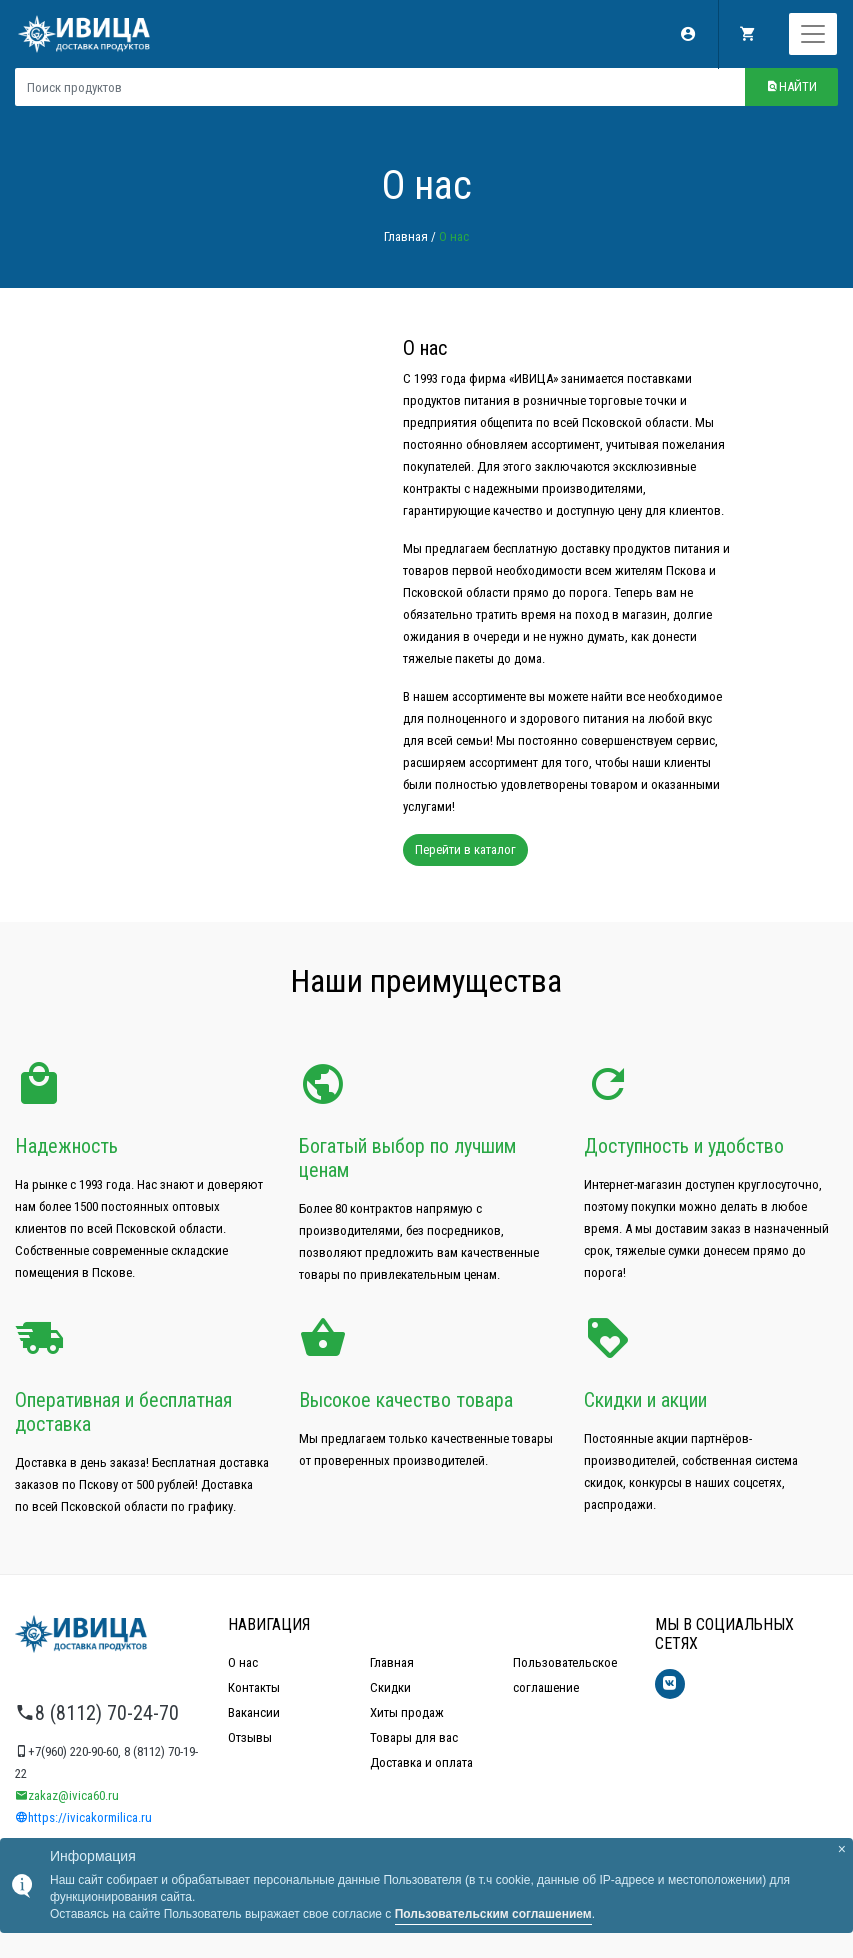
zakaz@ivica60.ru (67, 1795)
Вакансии (254, 1712)
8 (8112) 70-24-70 (97, 1713)
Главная (406, 236)
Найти (791, 86)
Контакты (254, 1687)
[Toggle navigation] (813, 34)
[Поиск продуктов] (380, 87)
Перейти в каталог (465, 849)
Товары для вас (414, 1737)
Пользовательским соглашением (493, 1914)
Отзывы (250, 1737)
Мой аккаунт (688, 34)
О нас (243, 1662)
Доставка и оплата (421, 1762)
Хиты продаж (407, 1712)
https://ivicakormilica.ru (83, 1817)
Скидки (390, 1687)
